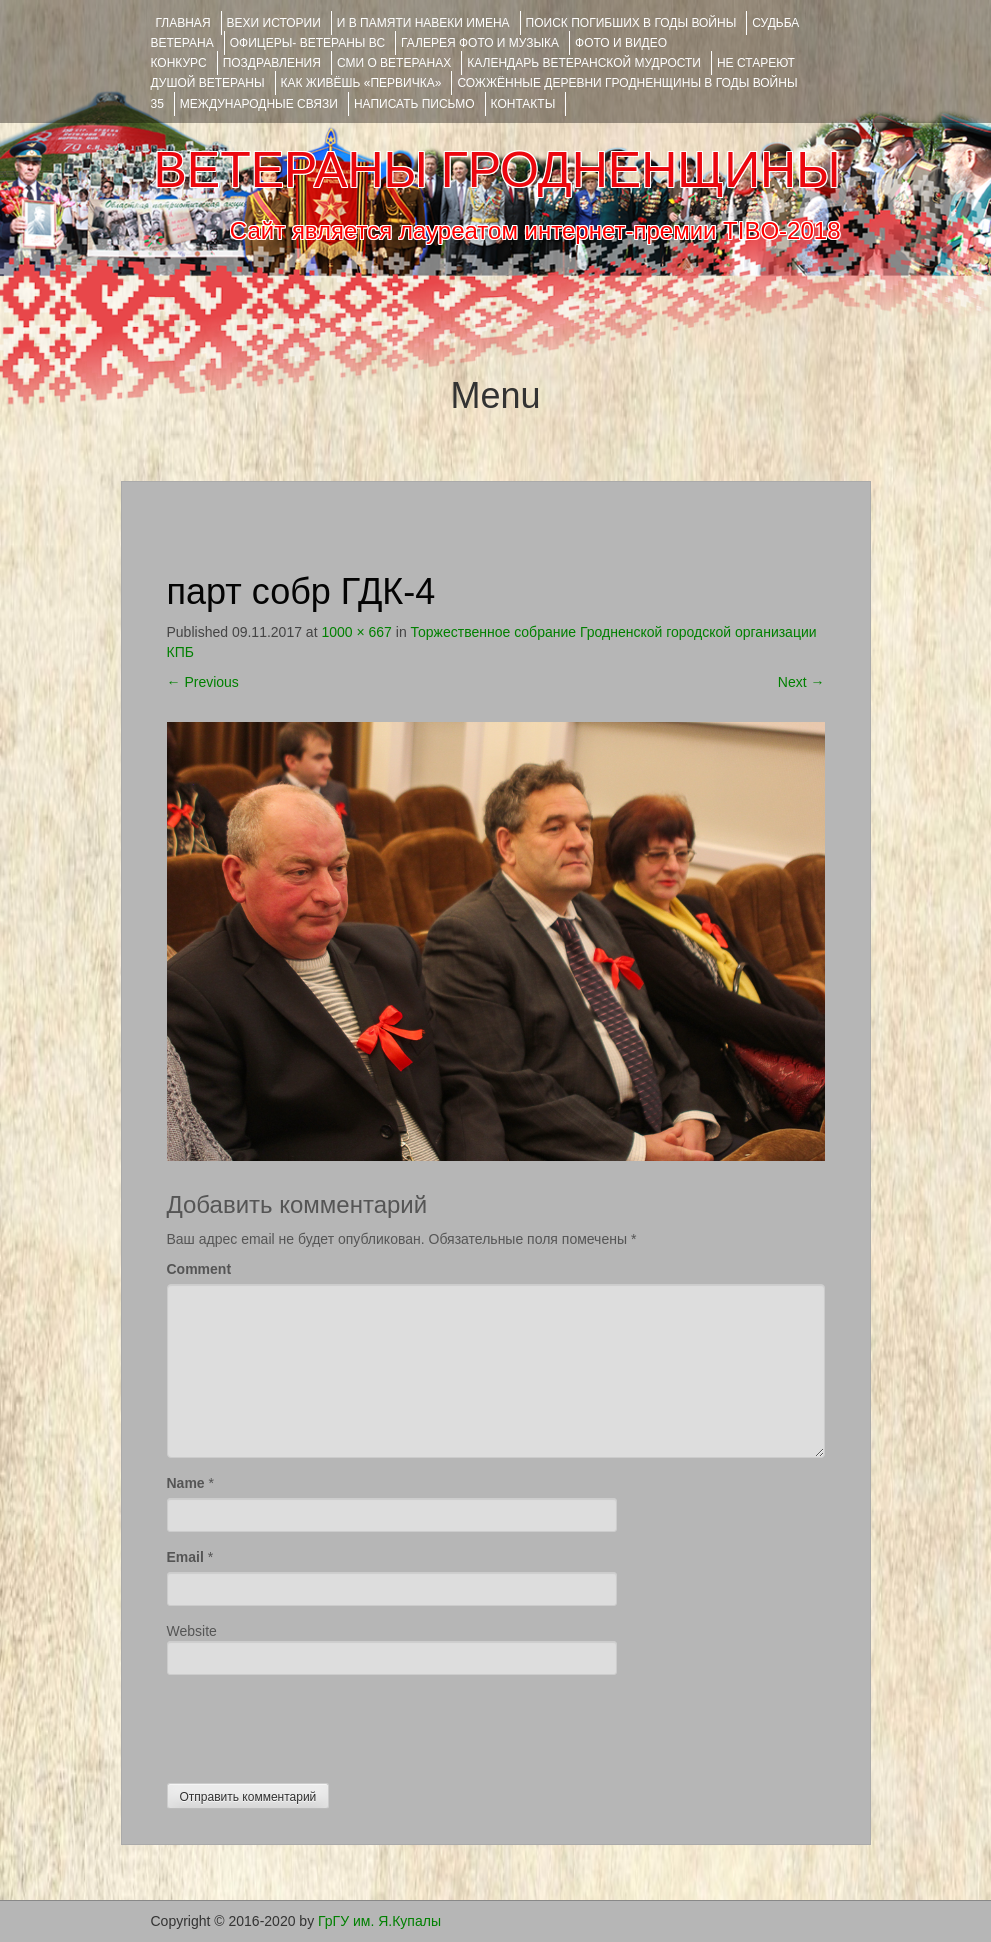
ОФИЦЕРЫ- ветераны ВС (307, 43)
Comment (199, 1269)
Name (186, 1483)
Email (185, 1557)
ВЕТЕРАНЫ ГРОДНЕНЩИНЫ (496, 170)
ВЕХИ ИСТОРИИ (274, 23)
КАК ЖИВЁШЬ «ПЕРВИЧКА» (361, 83)
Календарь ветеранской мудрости (584, 63)
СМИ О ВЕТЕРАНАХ (394, 63)
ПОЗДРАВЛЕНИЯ (272, 63)
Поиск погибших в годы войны (631, 23)
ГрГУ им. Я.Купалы (379, 1921)
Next (801, 682)
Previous (203, 682)
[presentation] (319, 1724)
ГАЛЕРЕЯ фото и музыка (480, 43)
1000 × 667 (356, 632)
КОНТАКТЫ (523, 104)
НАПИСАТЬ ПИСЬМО (414, 104)
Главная (183, 23)
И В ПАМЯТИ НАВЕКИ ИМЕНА (423, 23)
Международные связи (259, 104)
